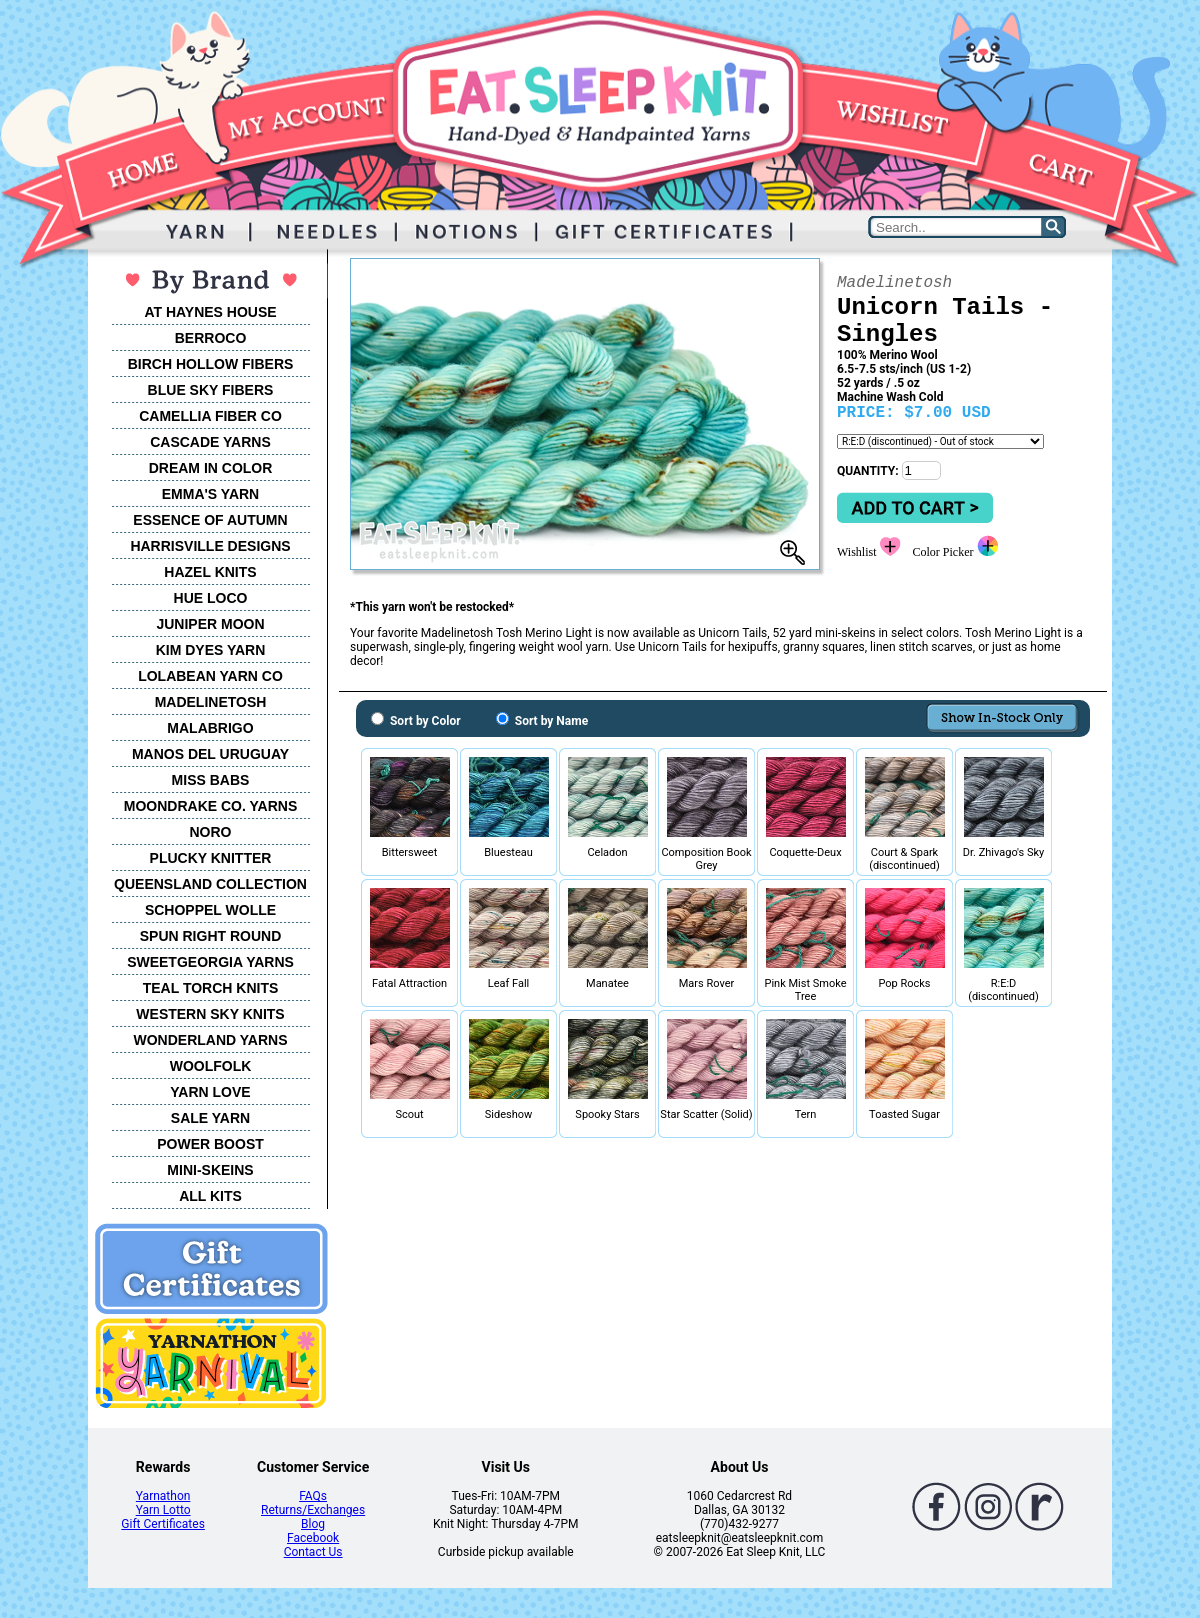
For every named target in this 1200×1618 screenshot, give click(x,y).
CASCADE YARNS (210, 442)
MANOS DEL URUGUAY (210, 754)
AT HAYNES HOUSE (210, 312)
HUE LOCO (211, 598)
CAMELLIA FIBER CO (210, 416)
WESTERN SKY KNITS (210, 1014)
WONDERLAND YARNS (210, 1040)
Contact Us (313, 1552)
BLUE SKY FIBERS (211, 390)
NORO (211, 832)
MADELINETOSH (211, 702)
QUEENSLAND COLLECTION (210, 884)
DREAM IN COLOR (211, 468)
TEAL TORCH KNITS (211, 988)
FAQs (313, 1496)
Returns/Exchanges (313, 1510)
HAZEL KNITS (210, 572)
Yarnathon (163, 1496)
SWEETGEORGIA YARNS (210, 962)
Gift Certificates (162, 1524)
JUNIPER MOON (210, 624)
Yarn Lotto (163, 1510)
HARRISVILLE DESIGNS (210, 546)
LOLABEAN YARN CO (210, 676)
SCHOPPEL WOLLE (210, 910)
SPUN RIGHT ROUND (211, 936)
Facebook (313, 1538)
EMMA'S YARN (210, 494)
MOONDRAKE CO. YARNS (210, 806)
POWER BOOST (210, 1144)
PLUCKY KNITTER (211, 858)
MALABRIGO (210, 728)
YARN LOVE (210, 1092)
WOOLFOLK (211, 1066)
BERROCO (211, 338)
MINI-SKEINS (210, 1170)
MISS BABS (211, 780)
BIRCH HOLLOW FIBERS (211, 364)
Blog (313, 1524)
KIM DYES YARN (211, 650)
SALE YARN (210, 1118)
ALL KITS (210, 1196)
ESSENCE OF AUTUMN (210, 520)
